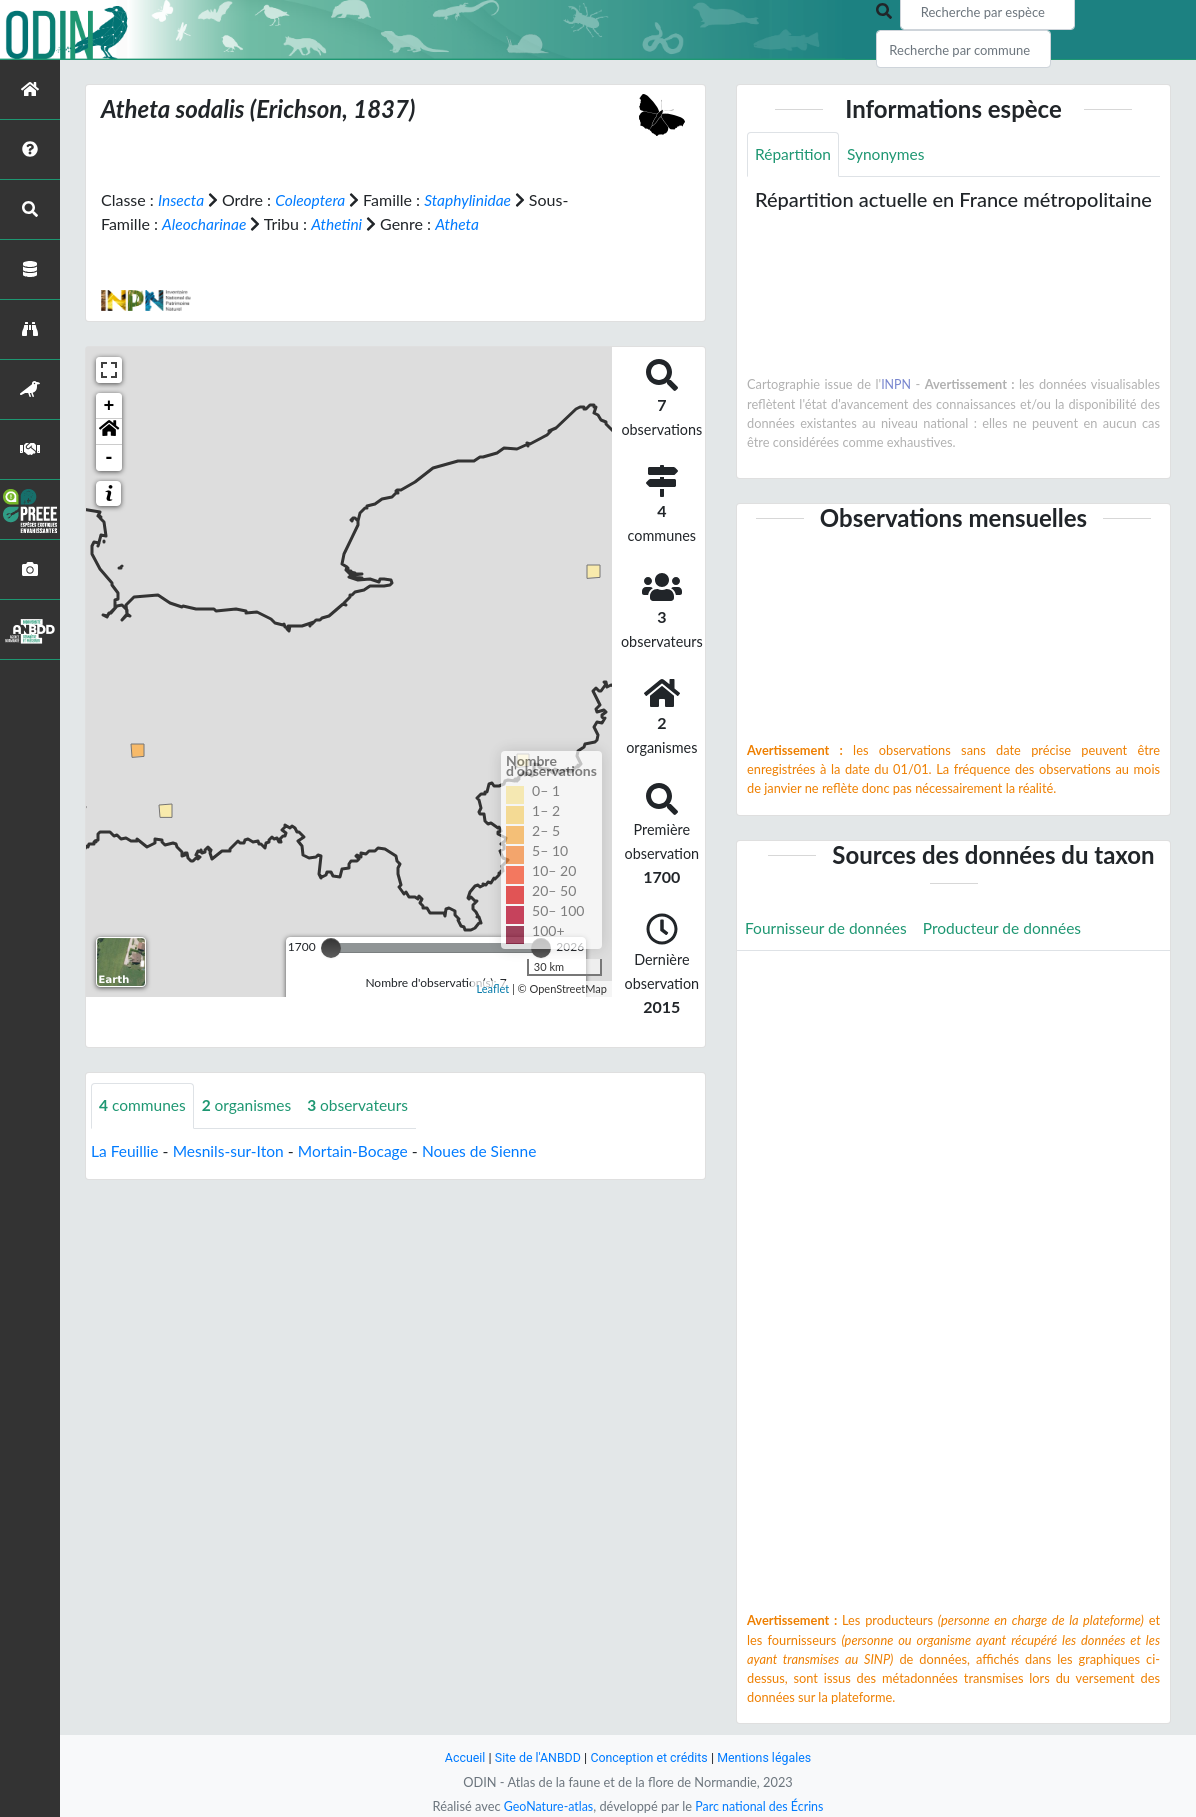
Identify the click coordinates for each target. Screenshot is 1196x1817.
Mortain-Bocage (360, 1150)
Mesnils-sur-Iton (232, 1150)
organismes (251, 1105)
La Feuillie (126, 1150)
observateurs (365, 1105)
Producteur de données (1009, 929)
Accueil (460, 1757)
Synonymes (889, 154)
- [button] (109, 458)
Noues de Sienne (490, 1150)
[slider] (331, 948)
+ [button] (109, 406)
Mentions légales (768, 1757)
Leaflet (492, 987)
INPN (896, 385)
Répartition (794, 154)
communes (144, 1105)
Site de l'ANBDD (535, 1757)
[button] (109, 432)
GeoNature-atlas (546, 1806)
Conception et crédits (649, 1757)
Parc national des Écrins (761, 1806)
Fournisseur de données (828, 929)
